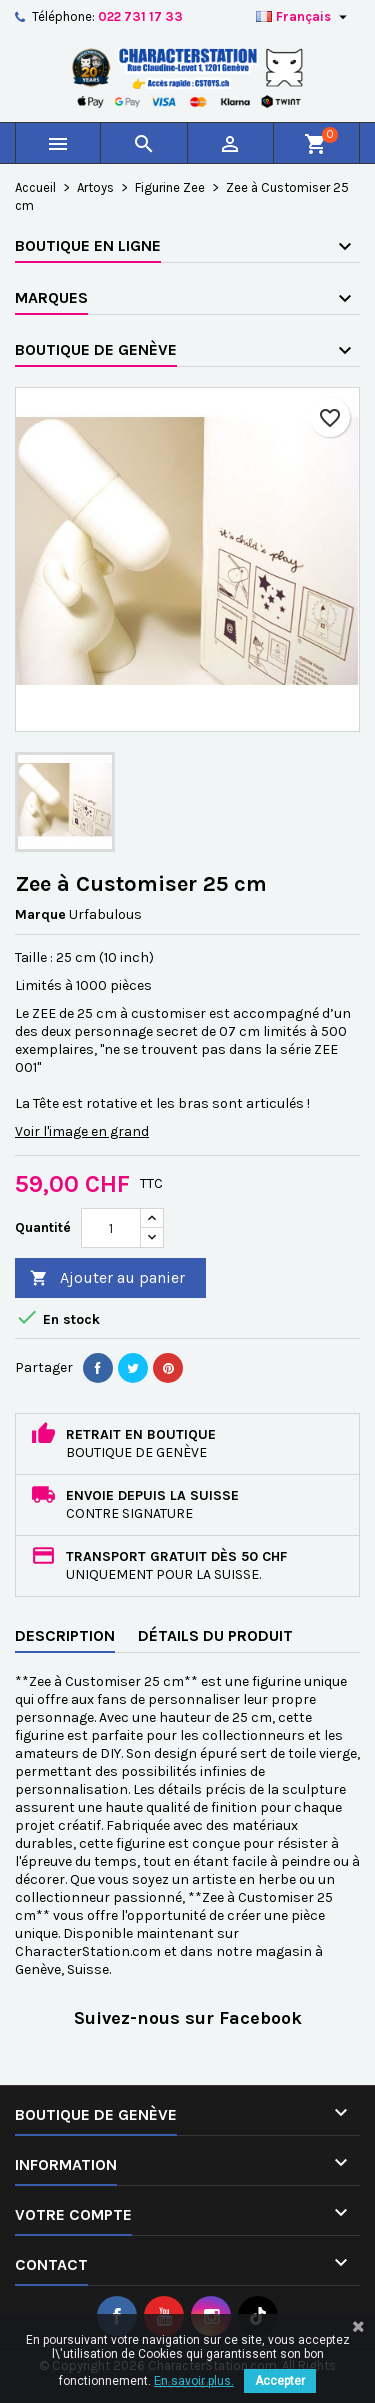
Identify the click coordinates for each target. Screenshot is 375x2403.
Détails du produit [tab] (215, 1635)
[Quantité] (111, 1228)
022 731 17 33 (140, 16)
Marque (40, 914)
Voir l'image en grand (82, 1131)
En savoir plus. (194, 2381)
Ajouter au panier (107, 1278)
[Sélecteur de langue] (304, 17)
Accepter (280, 2381)
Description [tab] (65, 1635)
